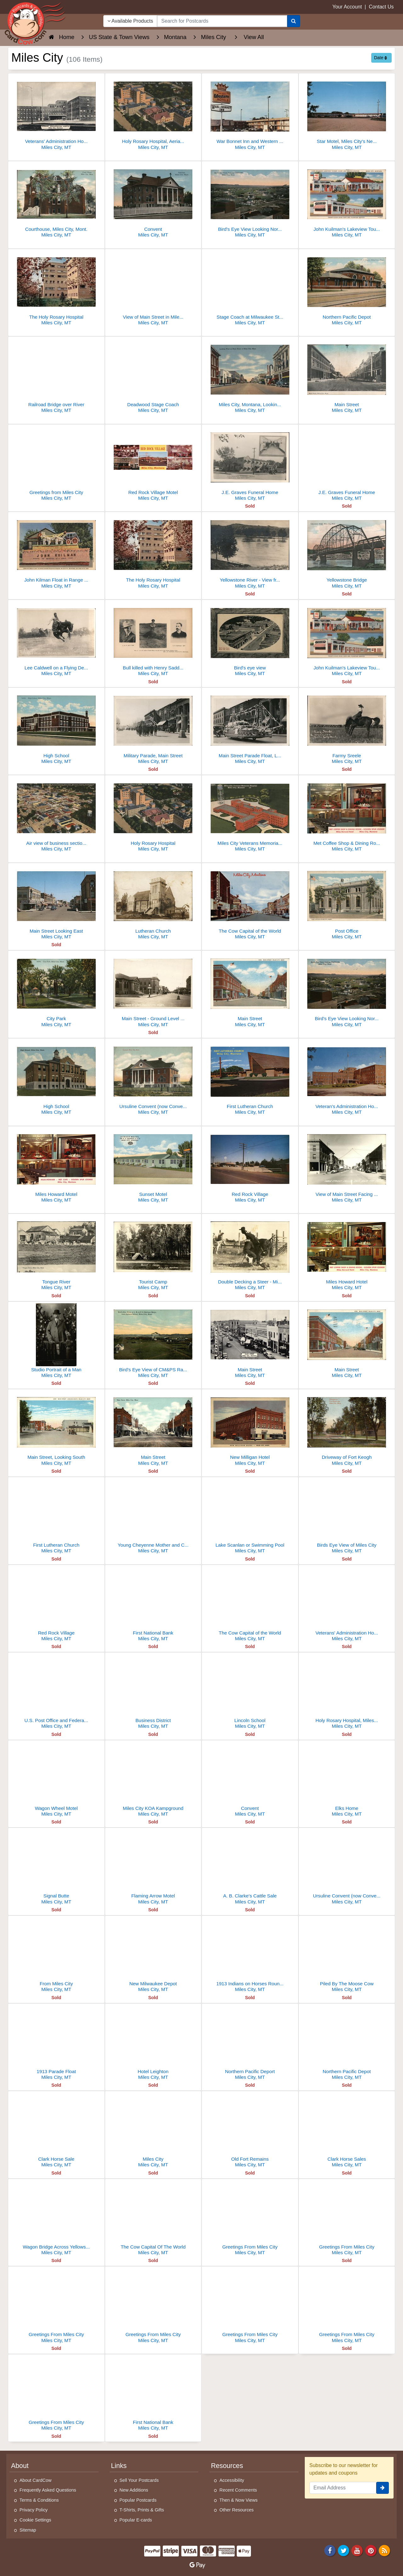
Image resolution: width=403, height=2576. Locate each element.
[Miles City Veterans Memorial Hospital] (250, 815)
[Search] (293, 21)
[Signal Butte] (56, 1867)
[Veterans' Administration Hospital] (347, 1605)
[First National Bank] (153, 1605)
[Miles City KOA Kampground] (153, 1780)
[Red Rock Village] (250, 1166)
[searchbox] (222, 21)
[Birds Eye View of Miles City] (347, 1517)
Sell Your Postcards (139, 2480)
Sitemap (28, 2530)
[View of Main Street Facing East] (347, 1166)
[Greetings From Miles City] (250, 2219)
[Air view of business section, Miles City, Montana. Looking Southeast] (56, 815)
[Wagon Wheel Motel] (56, 1780)
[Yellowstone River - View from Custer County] (250, 552)
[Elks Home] (347, 1780)
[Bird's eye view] (250, 639)
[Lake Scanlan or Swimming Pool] (250, 1517)
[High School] (56, 727)
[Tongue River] (56, 1253)
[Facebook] (330, 2550)
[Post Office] (347, 903)
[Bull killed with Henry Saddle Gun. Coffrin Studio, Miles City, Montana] (153, 639)
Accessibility (231, 2480)
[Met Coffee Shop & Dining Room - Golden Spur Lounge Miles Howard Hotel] (347, 815)
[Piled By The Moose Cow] (347, 1955)
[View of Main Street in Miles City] (153, 289)
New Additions (134, 2490)
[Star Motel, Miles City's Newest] (347, 113)
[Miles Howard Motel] (56, 1166)
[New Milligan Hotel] (250, 1429)
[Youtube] (357, 2550)
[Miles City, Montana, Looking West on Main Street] (250, 376)
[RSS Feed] (384, 2550)
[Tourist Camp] (153, 1253)
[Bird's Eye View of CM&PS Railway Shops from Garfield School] (153, 1341)
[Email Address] (343, 2488)
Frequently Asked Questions (48, 2490)
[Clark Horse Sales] (347, 2131)
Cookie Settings (35, 2519)
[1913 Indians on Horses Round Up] (250, 1955)
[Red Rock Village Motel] (153, 464)
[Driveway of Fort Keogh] (347, 1429)
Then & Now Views (238, 2500)
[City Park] (56, 990)
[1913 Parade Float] (56, 2043)
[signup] (382, 2488)
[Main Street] (347, 376)
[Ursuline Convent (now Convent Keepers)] (347, 1867)
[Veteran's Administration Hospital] (347, 1078)
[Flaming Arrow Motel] (153, 1867)
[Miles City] (153, 2131)
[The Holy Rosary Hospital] (56, 289)
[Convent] (153, 201)
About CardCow (36, 2480)
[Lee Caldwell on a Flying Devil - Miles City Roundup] (56, 639)
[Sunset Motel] (153, 1166)
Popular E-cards (136, 2519)
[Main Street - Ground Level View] (153, 990)
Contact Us (381, 6)
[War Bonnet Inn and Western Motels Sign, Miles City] (250, 113)
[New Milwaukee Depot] (153, 1955)
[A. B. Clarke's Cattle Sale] (250, 1867)
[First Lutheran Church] (250, 1078)
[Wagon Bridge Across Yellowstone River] (56, 2219)
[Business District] (153, 1692)
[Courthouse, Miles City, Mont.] (56, 201)
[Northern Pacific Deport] (250, 2043)
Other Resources (236, 2509)
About (20, 2466)
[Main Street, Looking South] (56, 1429)
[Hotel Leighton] (153, 2043)
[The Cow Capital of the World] (250, 903)
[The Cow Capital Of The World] (153, 2219)
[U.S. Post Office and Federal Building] (56, 1692)
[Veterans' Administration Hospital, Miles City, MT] (56, 113)
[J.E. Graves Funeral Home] (250, 464)
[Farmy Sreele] (347, 727)
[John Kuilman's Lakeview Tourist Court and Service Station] (347, 201)
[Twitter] (343, 2550)
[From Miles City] (56, 1955)
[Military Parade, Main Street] (153, 727)
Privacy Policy (34, 2509)
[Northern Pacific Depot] (347, 289)
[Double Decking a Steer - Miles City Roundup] (250, 1253)
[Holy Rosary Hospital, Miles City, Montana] (347, 1692)
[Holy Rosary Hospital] (153, 815)
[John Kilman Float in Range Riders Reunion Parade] (56, 552)
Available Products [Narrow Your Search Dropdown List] (130, 21)
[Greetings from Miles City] (56, 464)
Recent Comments (238, 2490)
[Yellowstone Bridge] (347, 552)
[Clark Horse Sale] (56, 2131)
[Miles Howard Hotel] (347, 1253)
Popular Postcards (138, 2500)
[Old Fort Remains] (250, 2131)
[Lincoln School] (250, 1692)
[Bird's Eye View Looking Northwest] (250, 201)
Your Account (347, 6)
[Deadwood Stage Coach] (153, 376)
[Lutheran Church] (153, 903)
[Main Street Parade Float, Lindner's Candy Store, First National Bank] (250, 727)
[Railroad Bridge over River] (56, 376)
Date (380, 57)
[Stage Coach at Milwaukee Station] (250, 289)
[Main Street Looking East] (56, 903)
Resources (227, 2466)
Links (119, 2466)
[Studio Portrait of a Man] (56, 1341)
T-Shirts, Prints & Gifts (142, 2509)
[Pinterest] (370, 2550)
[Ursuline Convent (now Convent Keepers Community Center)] (153, 1078)
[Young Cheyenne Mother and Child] (153, 1517)
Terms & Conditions (39, 2500)
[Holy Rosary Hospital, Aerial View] (153, 113)
